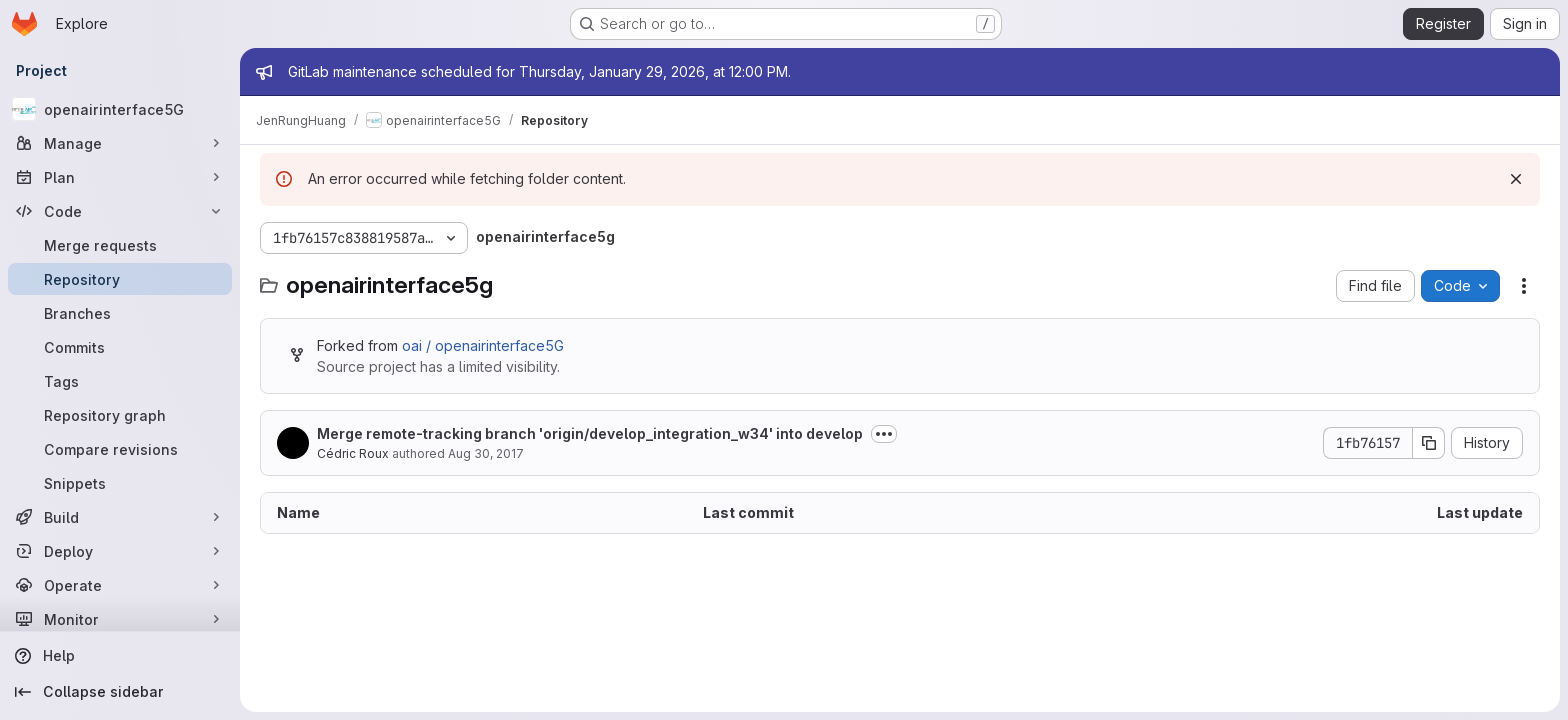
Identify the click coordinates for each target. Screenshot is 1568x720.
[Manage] (120, 143)
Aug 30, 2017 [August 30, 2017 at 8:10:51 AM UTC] (486, 453)
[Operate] (120, 585)
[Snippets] (120, 483)
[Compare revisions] (120, 449)
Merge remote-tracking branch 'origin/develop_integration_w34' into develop (590, 433)
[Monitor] (120, 619)
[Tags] (120, 381)
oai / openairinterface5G (483, 345)
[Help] (120, 656)
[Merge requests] (120, 245)
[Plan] (120, 177)
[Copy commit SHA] (1429, 443)
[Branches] (120, 313)
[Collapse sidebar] (120, 692)
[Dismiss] (1516, 179)
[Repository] (120, 279)
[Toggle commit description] (884, 434)
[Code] (120, 211)
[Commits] (120, 347)
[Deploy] (120, 551)
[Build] (120, 517)
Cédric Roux (353, 453)
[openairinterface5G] (120, 109)
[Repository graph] (120, 415)
